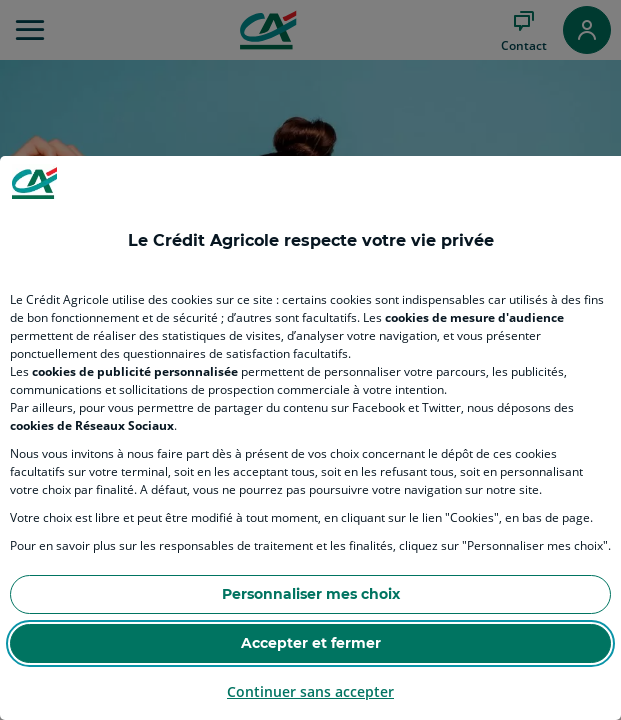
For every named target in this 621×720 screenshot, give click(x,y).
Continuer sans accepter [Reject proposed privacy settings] (310, 691)
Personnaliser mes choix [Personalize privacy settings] (311, 594)
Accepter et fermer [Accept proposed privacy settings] (311, 643)
